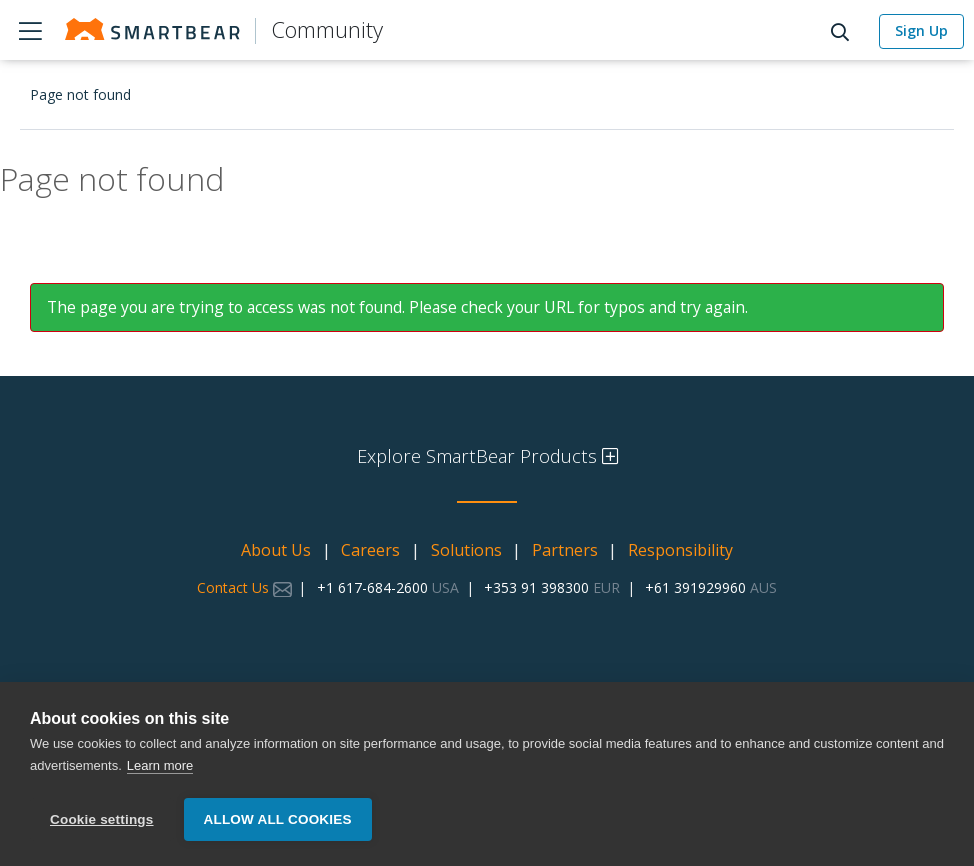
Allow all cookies (278, 819)
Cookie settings (102, 819)
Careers (370, 550)
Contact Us (244, 587)
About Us (276, 550)
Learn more (160, 766)
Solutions (466, 550)
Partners (565, 550)
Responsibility (680, 550)
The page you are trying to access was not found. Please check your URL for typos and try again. (397, 307)
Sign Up (921, 30)
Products (30, 30)
